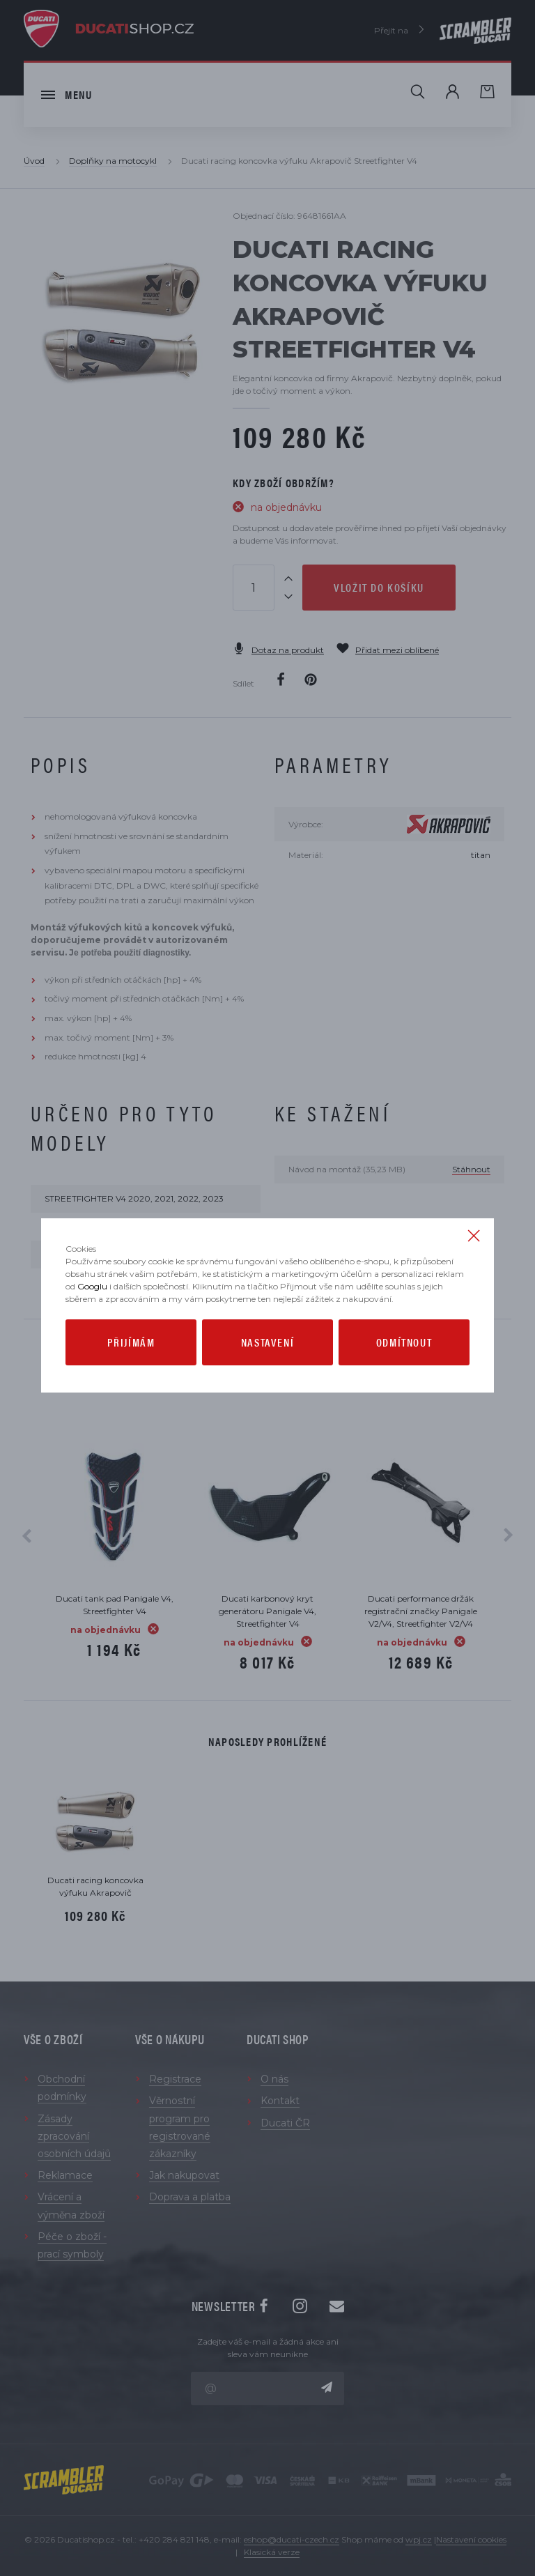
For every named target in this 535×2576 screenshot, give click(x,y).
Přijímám (131, 1342)
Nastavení (267, 1342)
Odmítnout (404, 1342)
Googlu (92, 1286)
